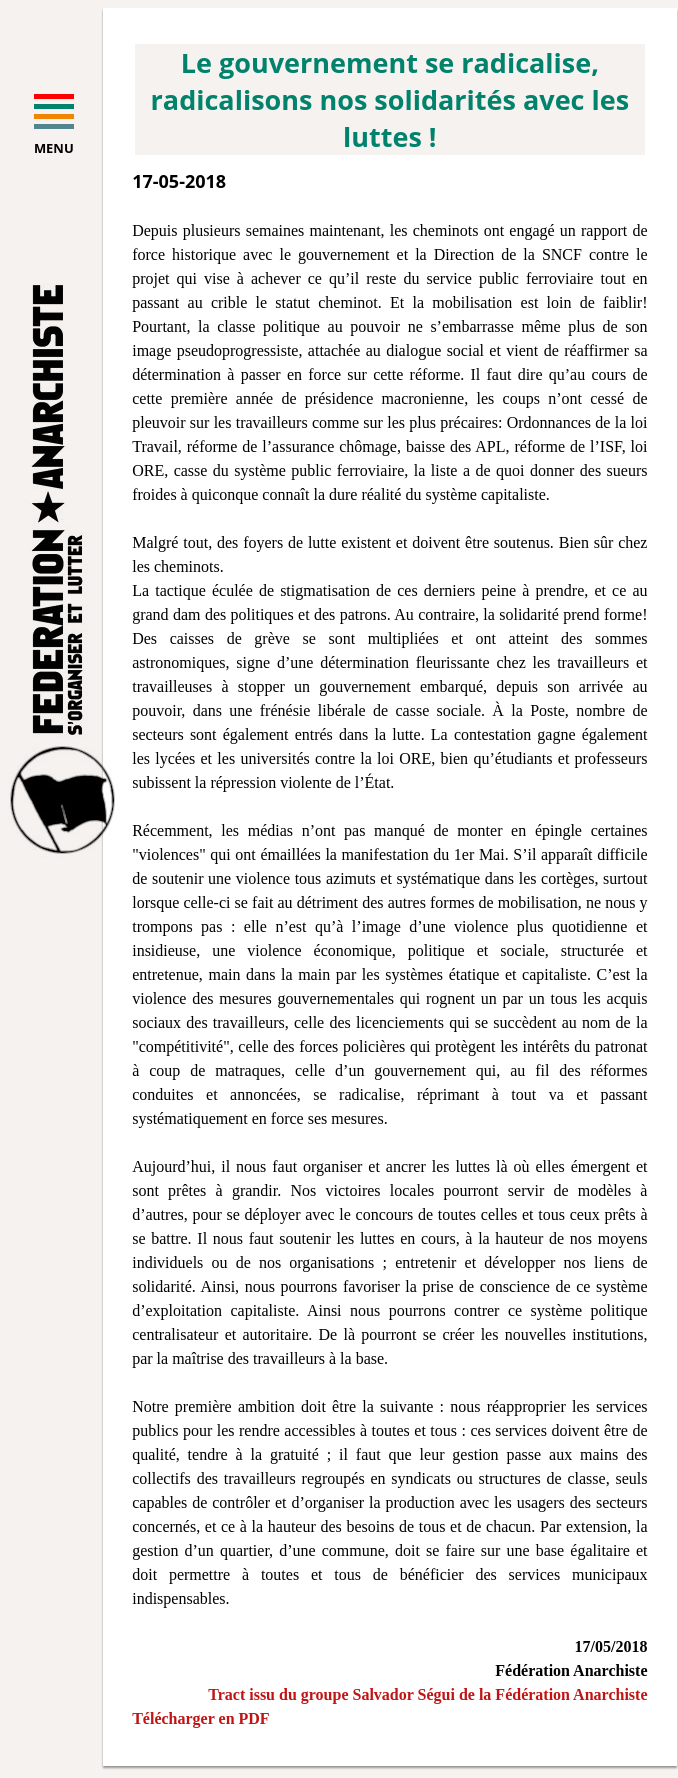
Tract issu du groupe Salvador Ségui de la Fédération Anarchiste (427, 1694)
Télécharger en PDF (200, 1718)
